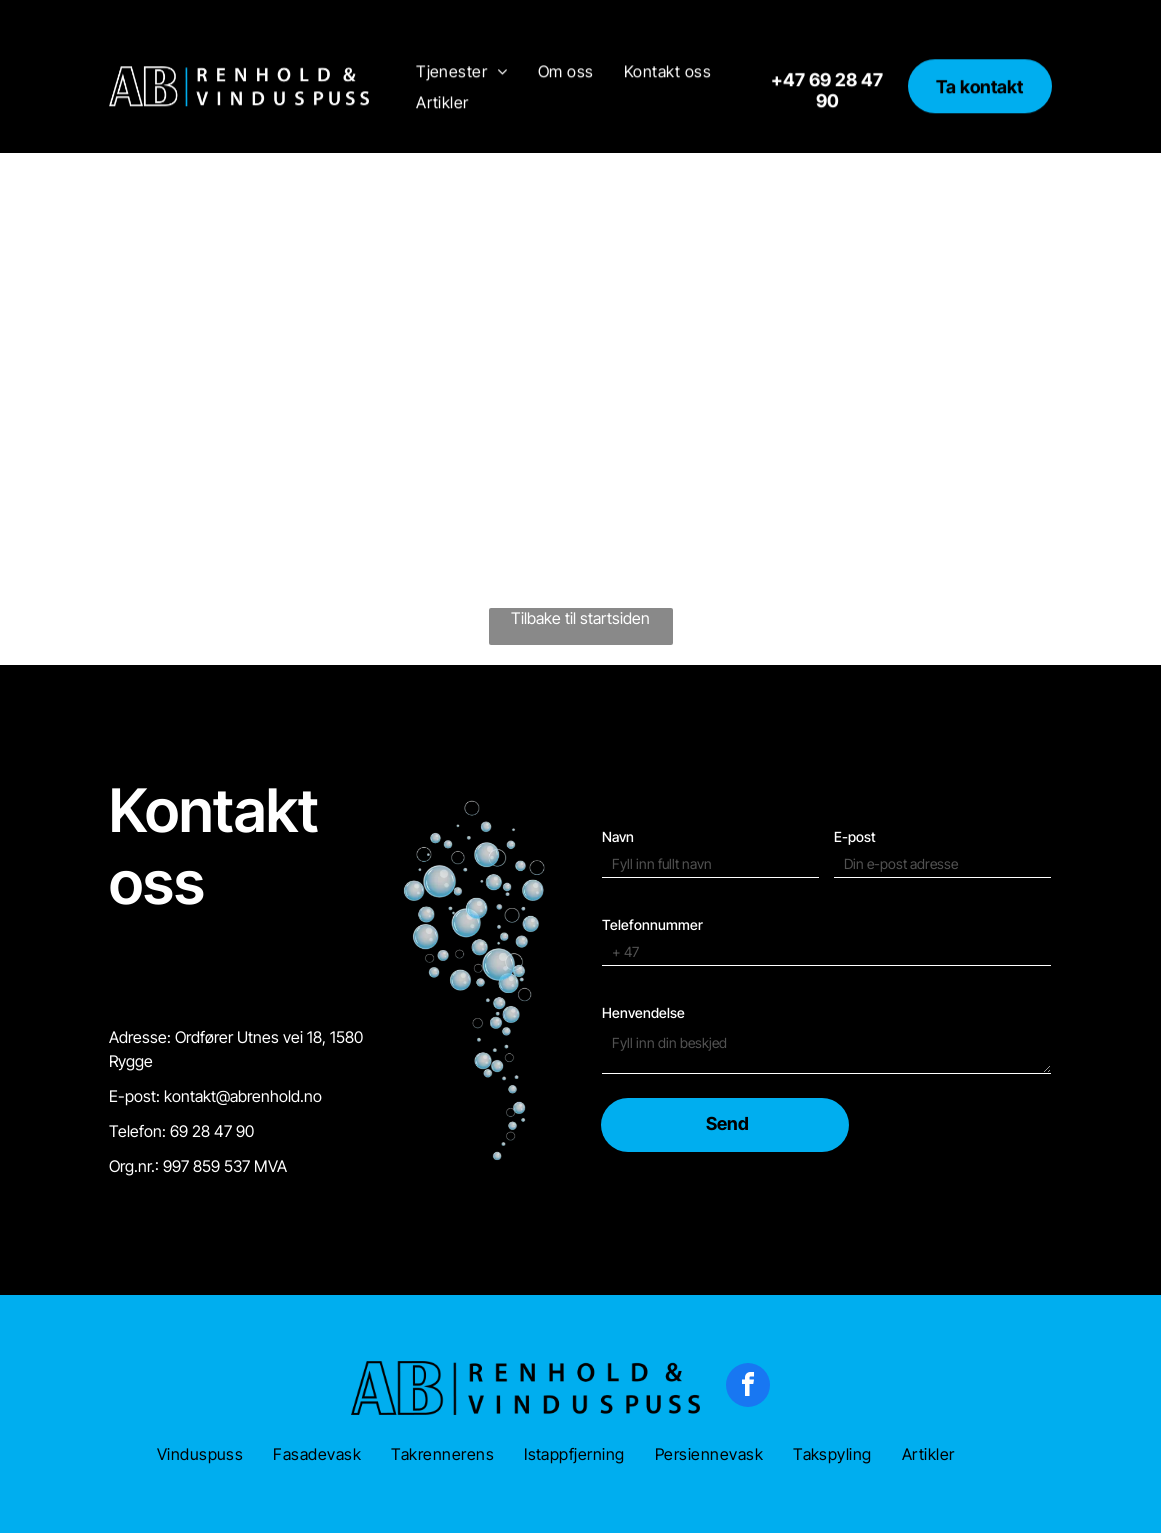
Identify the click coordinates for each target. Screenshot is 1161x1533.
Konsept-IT (335, 1509)
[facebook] (748, 1337)
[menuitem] (462, 36)
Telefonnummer (652, 857)
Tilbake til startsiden (580, 568)
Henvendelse (643, 945)
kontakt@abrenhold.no (243, 1046)
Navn (618, 769)
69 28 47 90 (212, 1081)
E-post (855, 769)
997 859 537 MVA (225, 1116)
